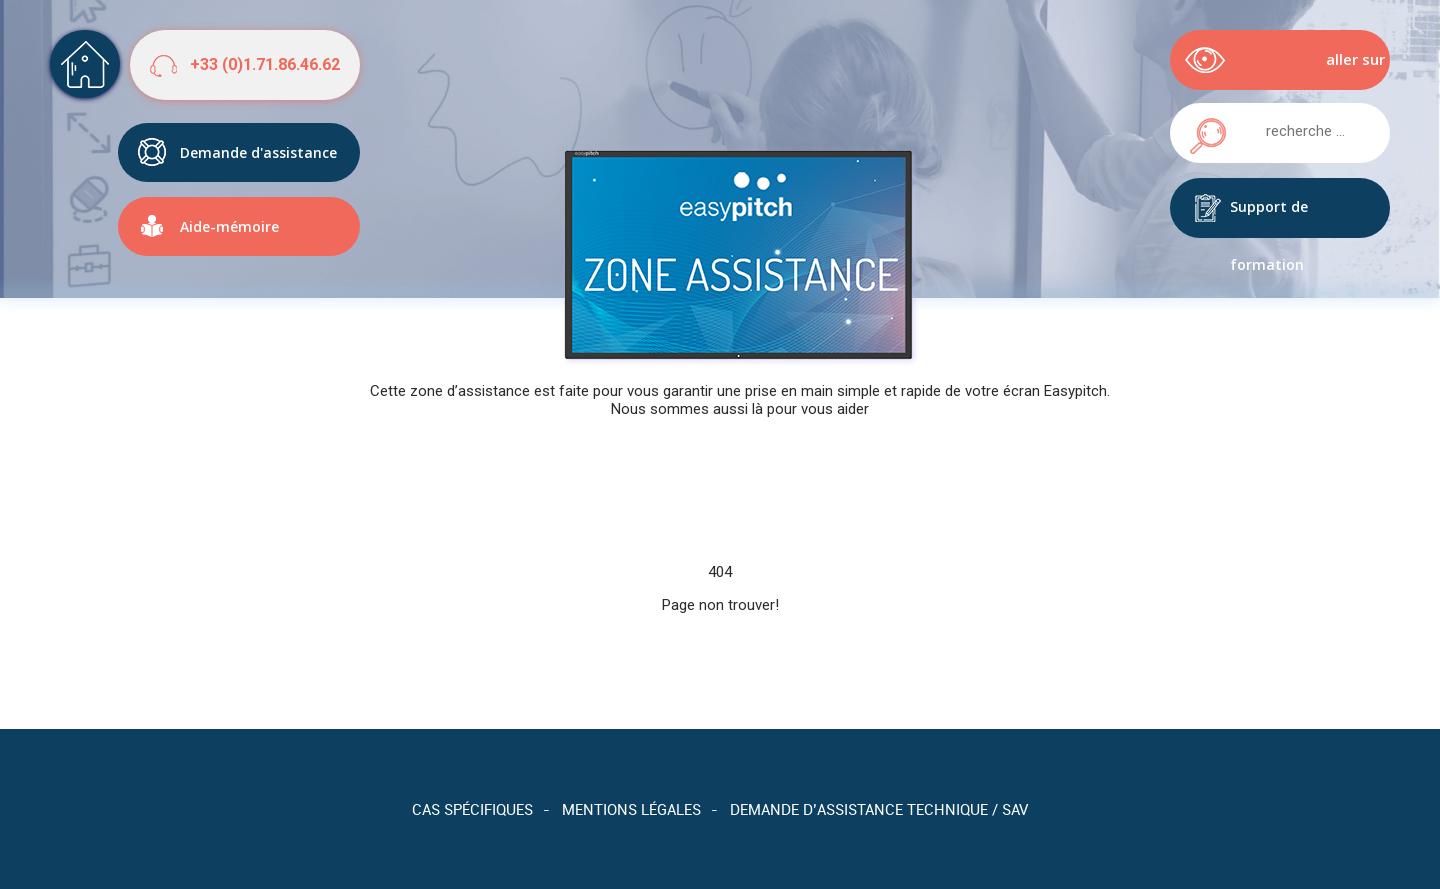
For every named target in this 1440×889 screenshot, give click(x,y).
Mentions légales (631, 809)
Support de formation (1269, 217)
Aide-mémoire (229, 218)
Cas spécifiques (472, 809)
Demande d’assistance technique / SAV (879, 809)
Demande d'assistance (258, 144)
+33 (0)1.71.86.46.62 (265, 64)
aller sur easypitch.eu (1338, 69)
